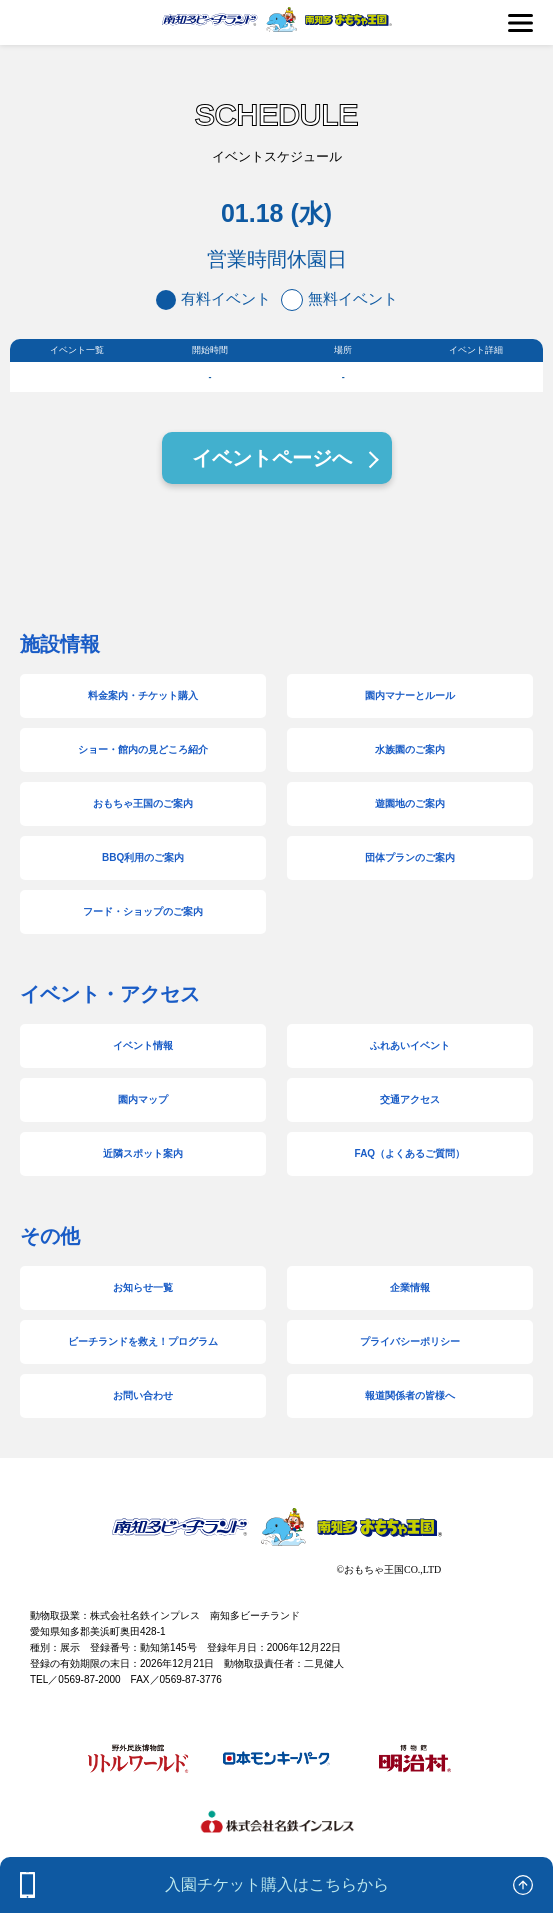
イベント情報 (143, 1045)
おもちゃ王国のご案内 (143, 803)
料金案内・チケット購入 (143, 695)
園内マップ (143, 1099)
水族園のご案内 (410, 749)
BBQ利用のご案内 (143, 857)
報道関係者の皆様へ (410, 1395)
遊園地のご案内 (410, 803)
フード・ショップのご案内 (143, 911)
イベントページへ (272, 458)
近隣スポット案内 (143, 1153)
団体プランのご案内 (410, 857)
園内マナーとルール (410, 695)
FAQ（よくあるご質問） (410, 1153)
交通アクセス (410, 1099)
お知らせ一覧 (143, 1287)
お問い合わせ (143, 1395)
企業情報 (410, 1287)
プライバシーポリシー (410, 1341)
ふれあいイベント (410, 1045)
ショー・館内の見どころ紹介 (143, 749)
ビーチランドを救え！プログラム (143, 1341)
